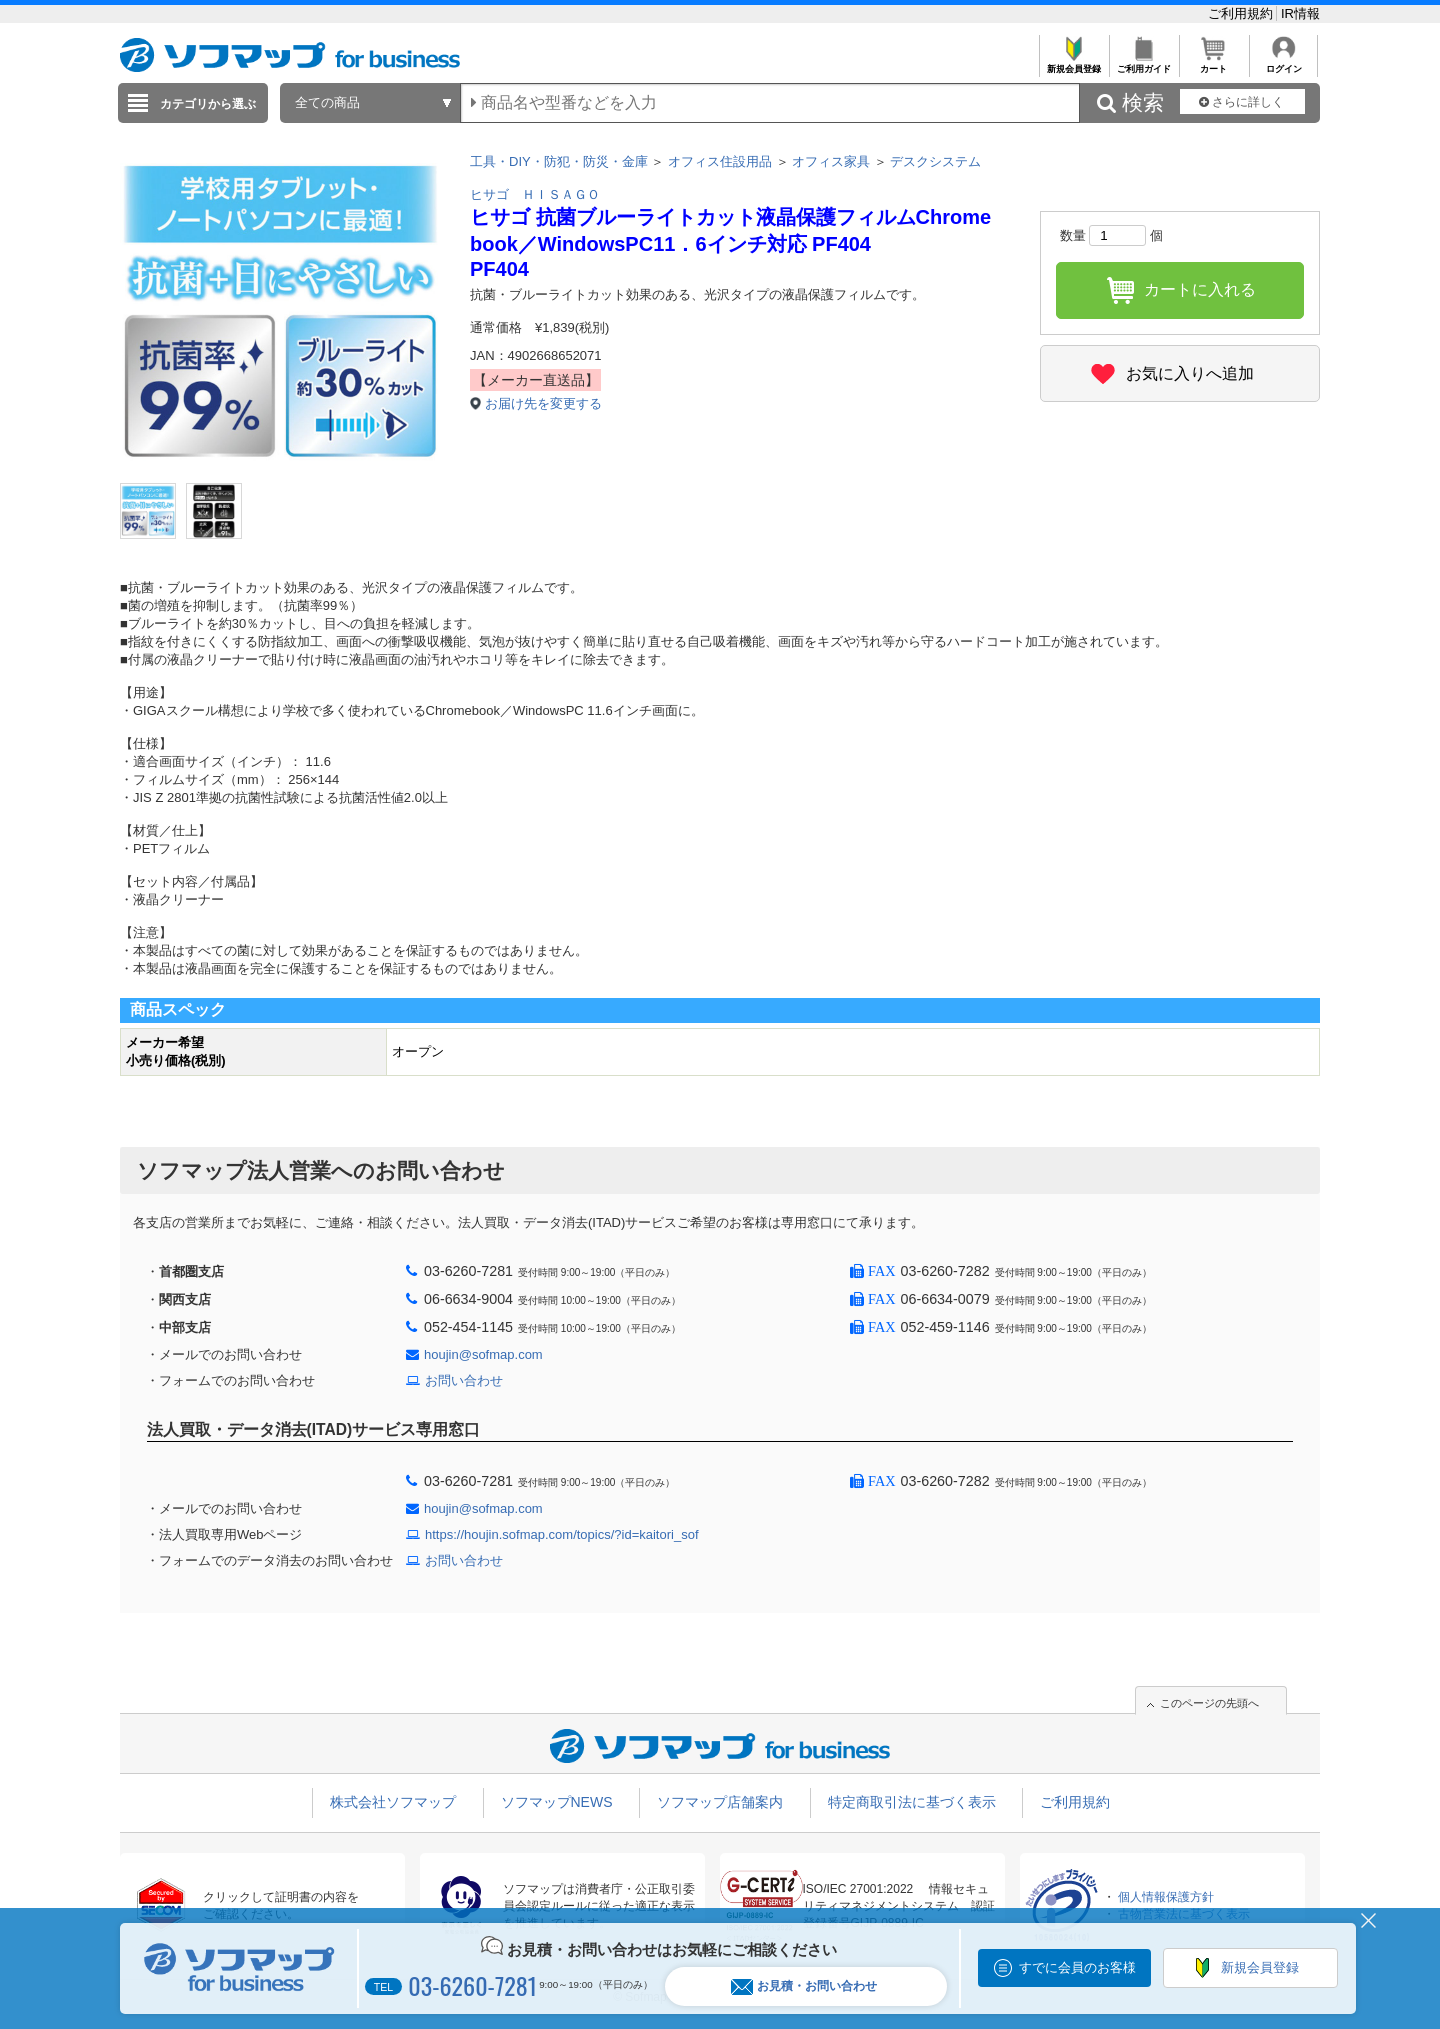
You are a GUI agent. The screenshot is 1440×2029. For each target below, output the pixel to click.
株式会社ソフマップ (393, 1802)
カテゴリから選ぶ (208, 104)
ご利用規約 (1242, 13)
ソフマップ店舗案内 (720, 1802)
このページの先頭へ (1209, 1703)
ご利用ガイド (1143, 63)
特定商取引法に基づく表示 (912, 1802)
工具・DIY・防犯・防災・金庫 (559, 161)
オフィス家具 (831, 161)
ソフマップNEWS (557, 1802)
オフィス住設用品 (720, 161)
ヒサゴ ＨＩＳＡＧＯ (535, 194)
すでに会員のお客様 (1077, 1967)
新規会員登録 (1073, 63)
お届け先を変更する (543, 403)
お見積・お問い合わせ (804, 1986)
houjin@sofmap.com (483, 1354)
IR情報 (1300, 13)
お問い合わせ (464, 1380)
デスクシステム (935, 161)
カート (1213, 63)
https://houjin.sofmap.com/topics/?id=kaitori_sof (562, 1534)
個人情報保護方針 (1166, 1897)
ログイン (1283, 63)
